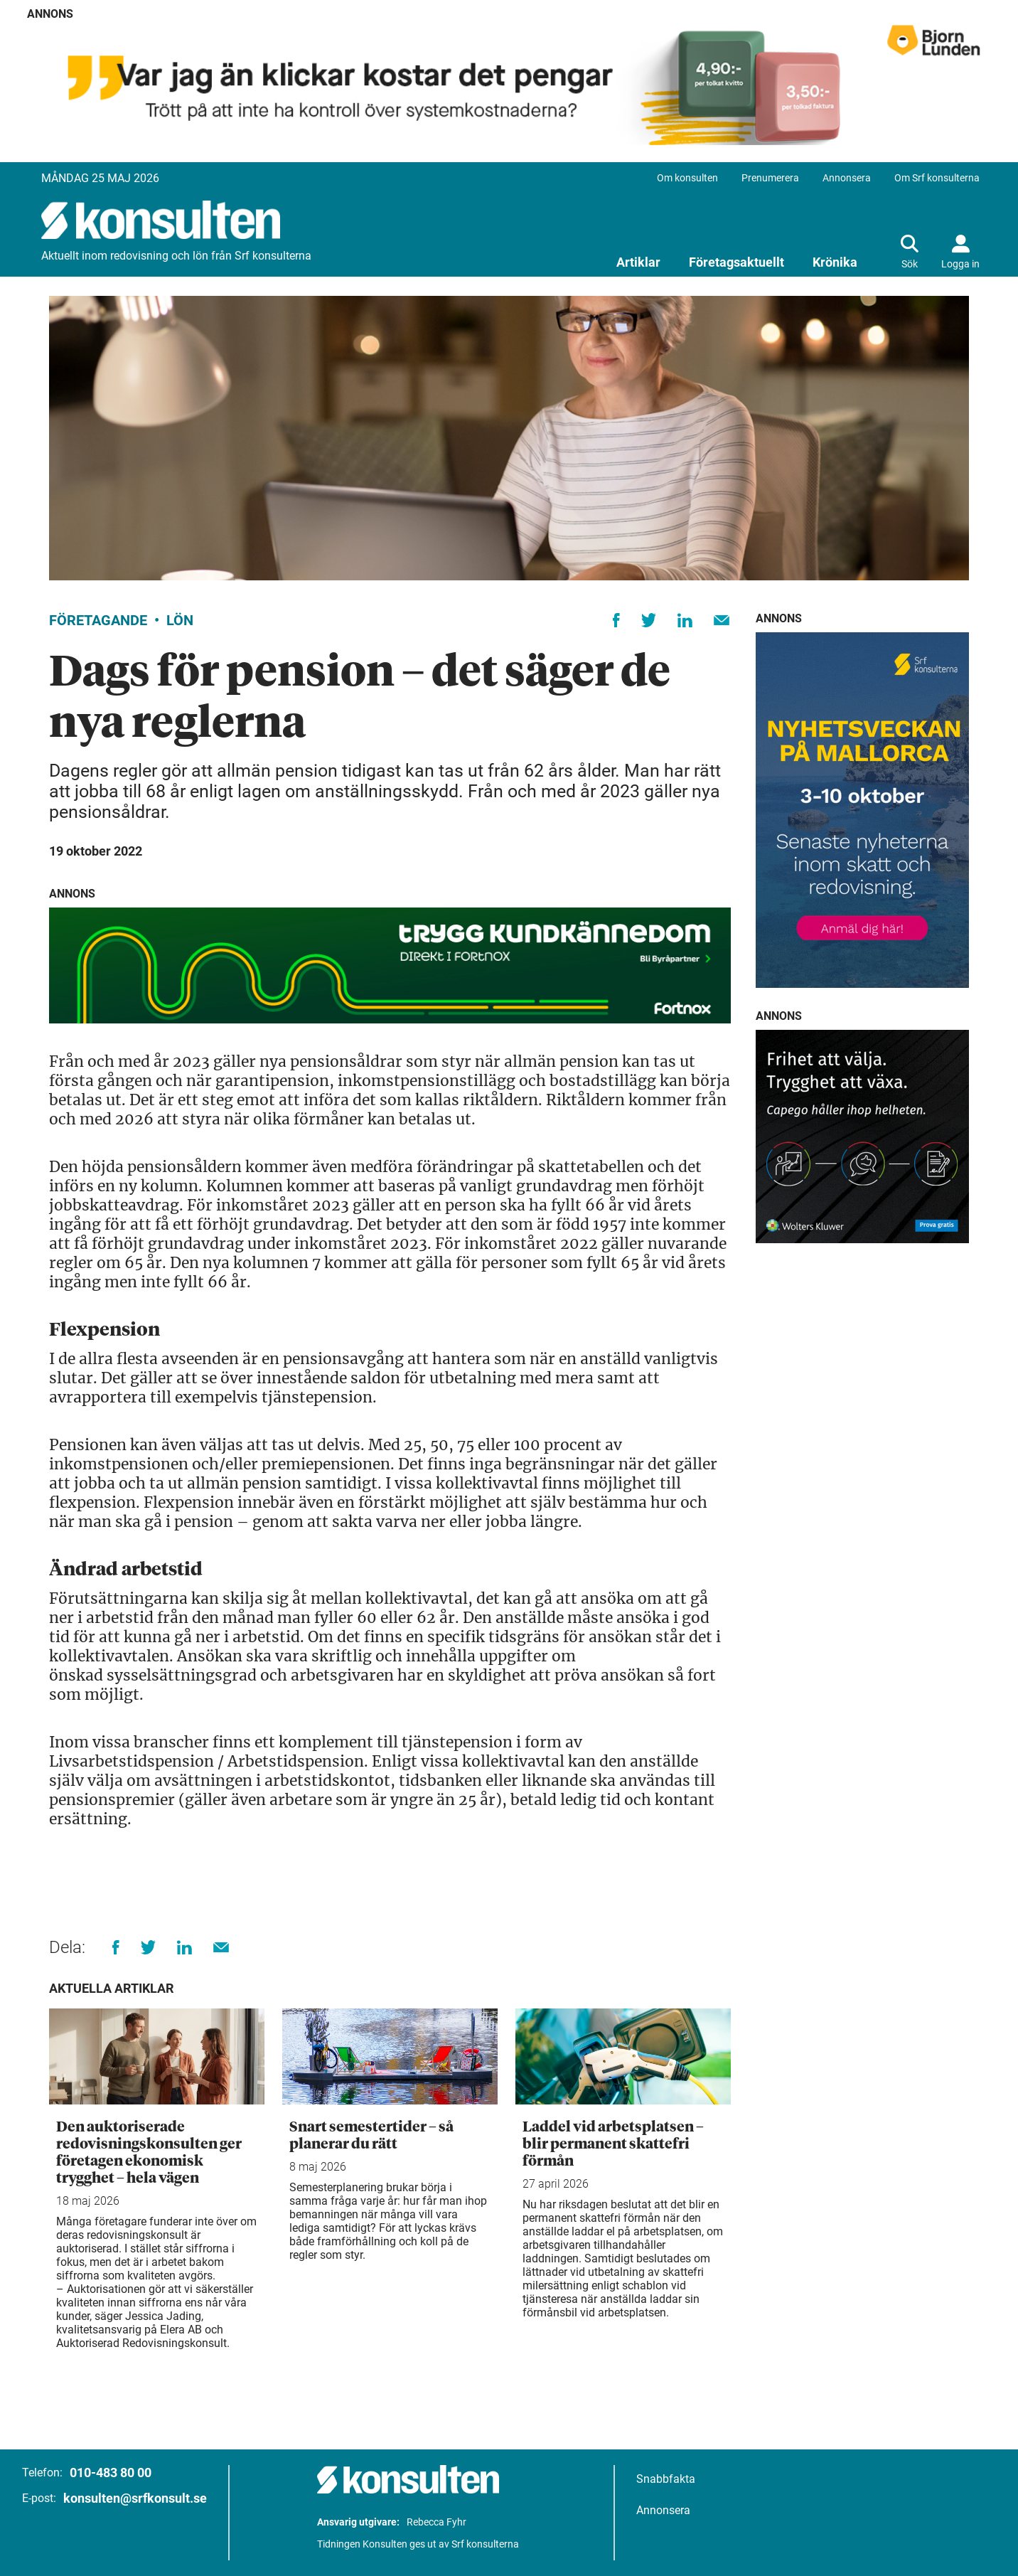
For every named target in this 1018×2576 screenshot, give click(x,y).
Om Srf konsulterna (937, 177)
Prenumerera (770, 177)
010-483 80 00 (110, 2472)
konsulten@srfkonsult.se (135, 2498)
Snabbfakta (665, 2479)
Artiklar (638, 262)
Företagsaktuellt (736, 262)
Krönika (835, 262)
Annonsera (847, 177)
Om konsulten (687, 177)
